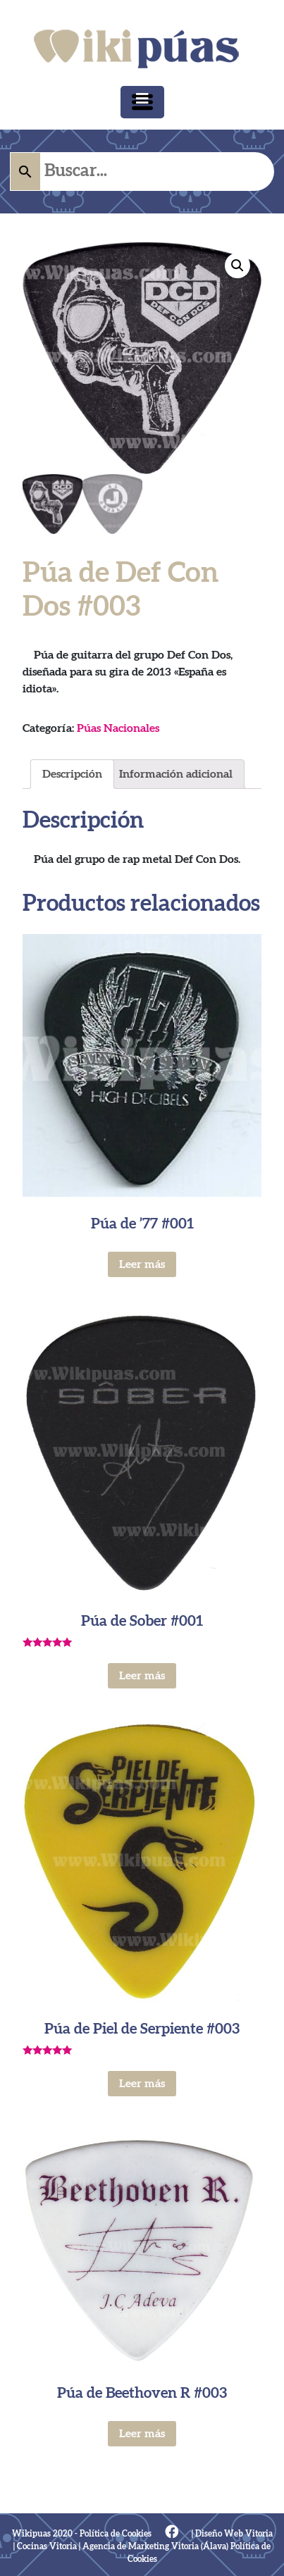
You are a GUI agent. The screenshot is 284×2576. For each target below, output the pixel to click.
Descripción (72, 774)
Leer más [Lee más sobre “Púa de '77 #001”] (142, 1264)
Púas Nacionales (118, 728)
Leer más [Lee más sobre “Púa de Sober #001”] (142, 1675)
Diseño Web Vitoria (234, 2534)
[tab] (72, 774)
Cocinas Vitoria (47, 2546)
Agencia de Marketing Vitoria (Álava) (155, 2546)
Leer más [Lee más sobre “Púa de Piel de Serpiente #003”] (142, 2083)
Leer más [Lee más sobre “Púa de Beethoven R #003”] (142, 2433)
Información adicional (176, 774)
